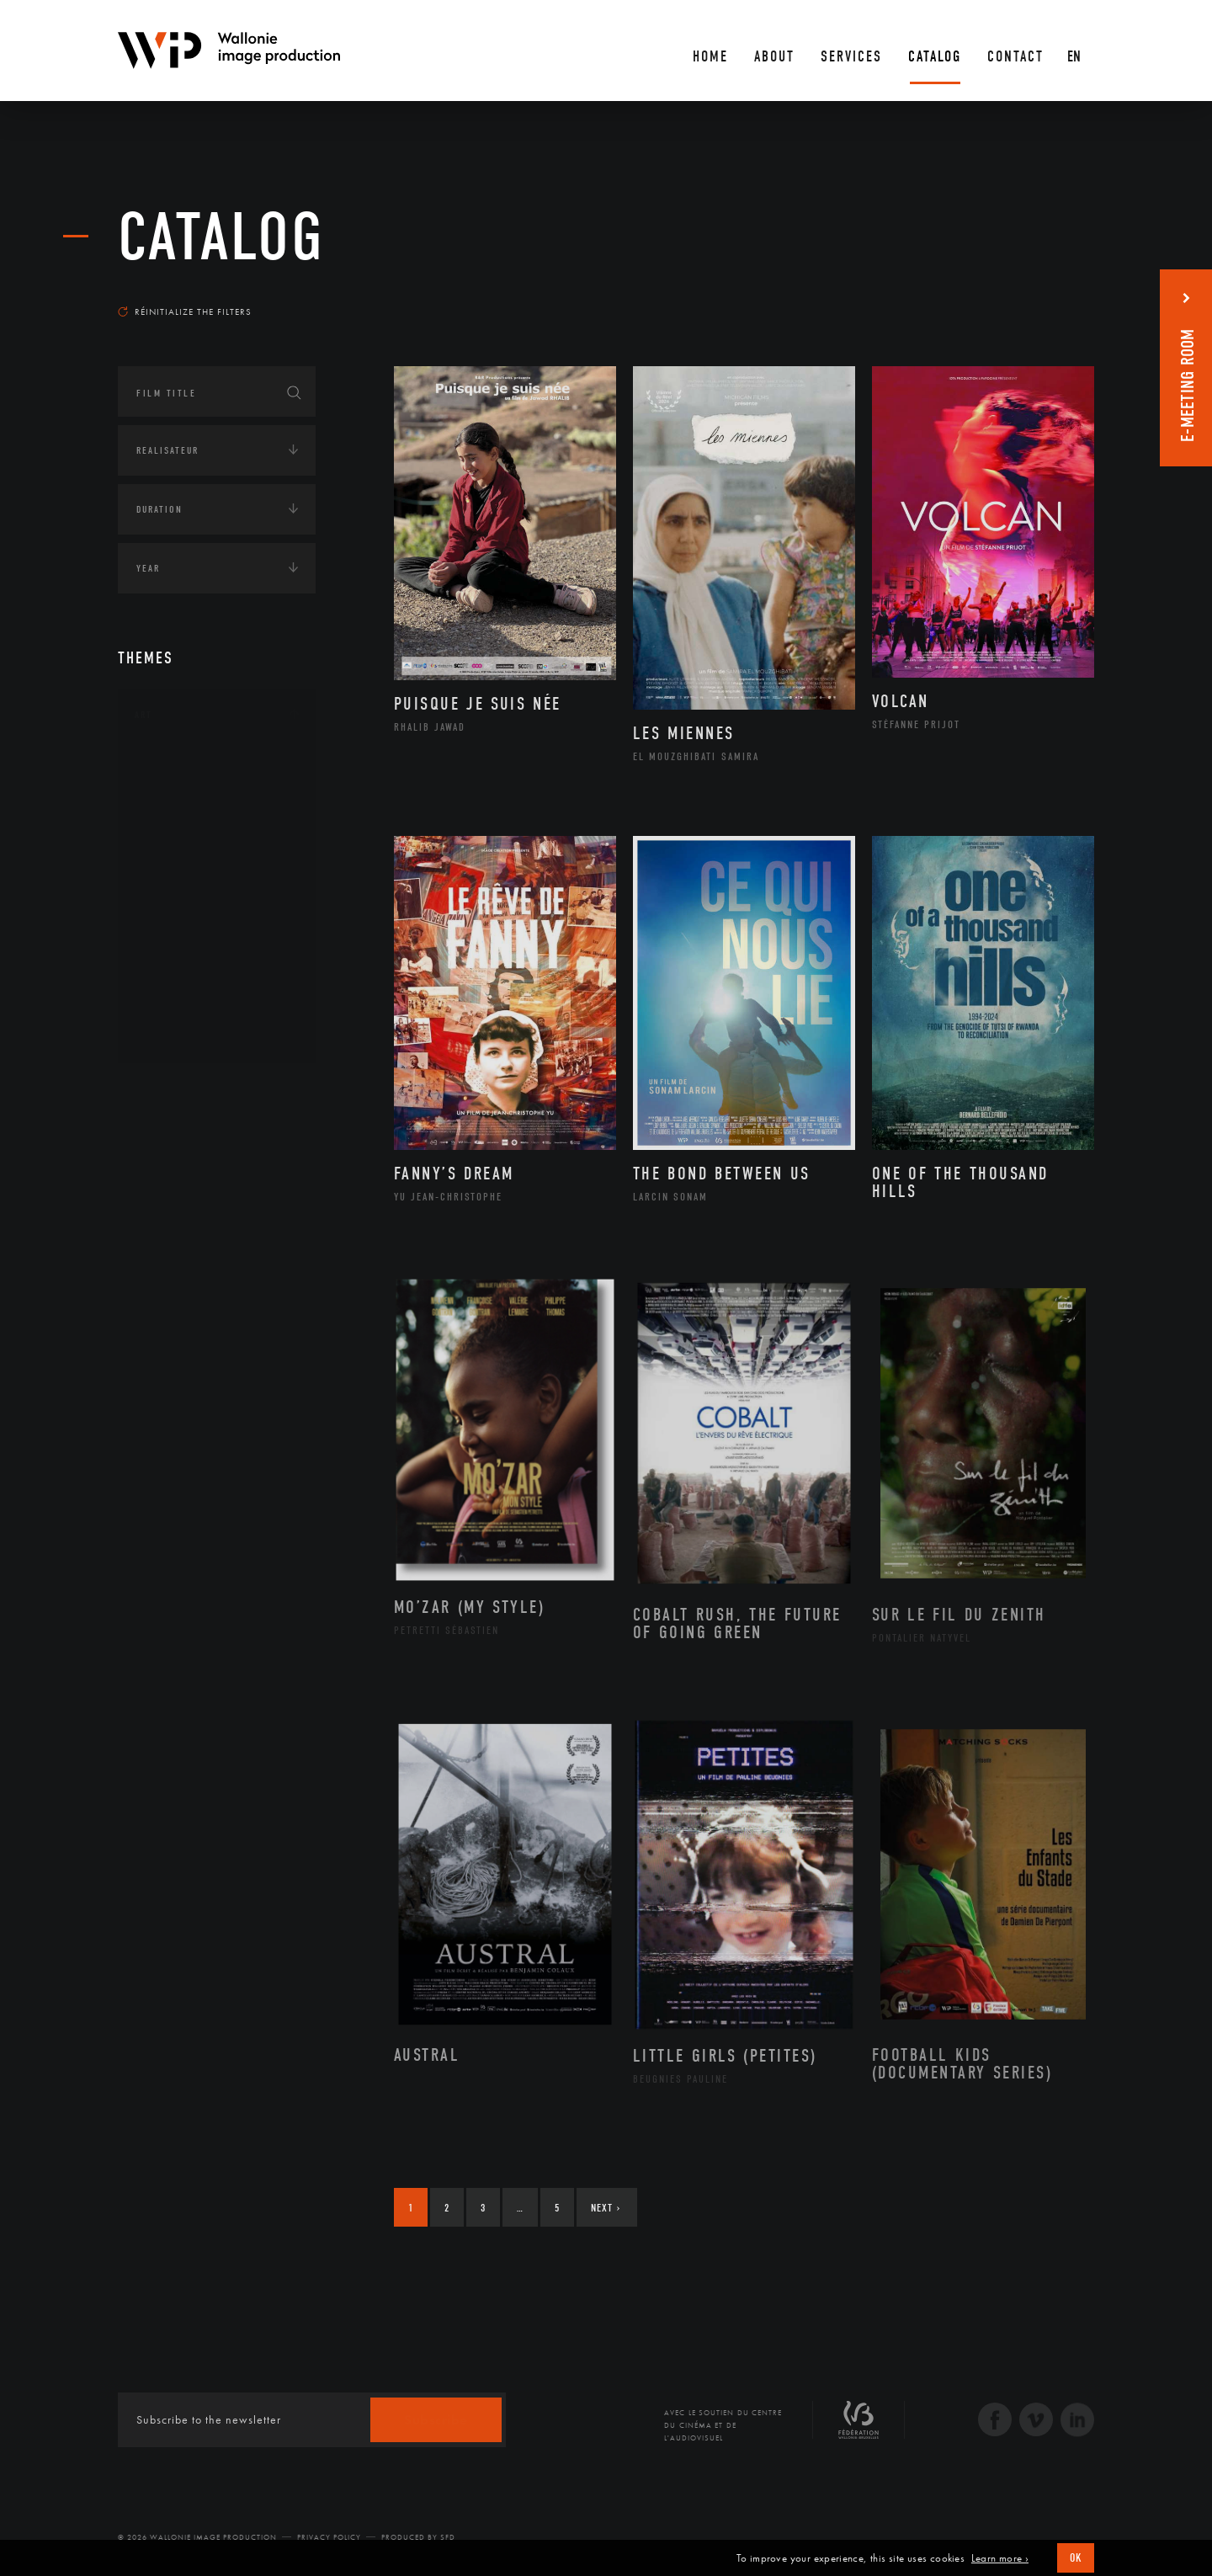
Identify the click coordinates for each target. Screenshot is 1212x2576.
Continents (165, 1091)
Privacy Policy (329, 2537)
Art (143, 715)
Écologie (158, 1143)
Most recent (1064, 295)
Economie (159, 1195)
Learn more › (1000, 2558)
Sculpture (180, 1006)
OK (1076, 2558)
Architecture (189, 765)
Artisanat (180, 792)
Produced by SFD (418, 2537)
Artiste (172, 819)
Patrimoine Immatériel (216, 926)
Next (605, 2207)
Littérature (183, 872)
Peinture (175, 953)
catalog (221, 237)
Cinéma (172, 845)
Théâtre (173, 1033)
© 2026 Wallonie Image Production (197, 2537)
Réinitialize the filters (185, 311)
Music (169, 899)
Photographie (191, 979)
